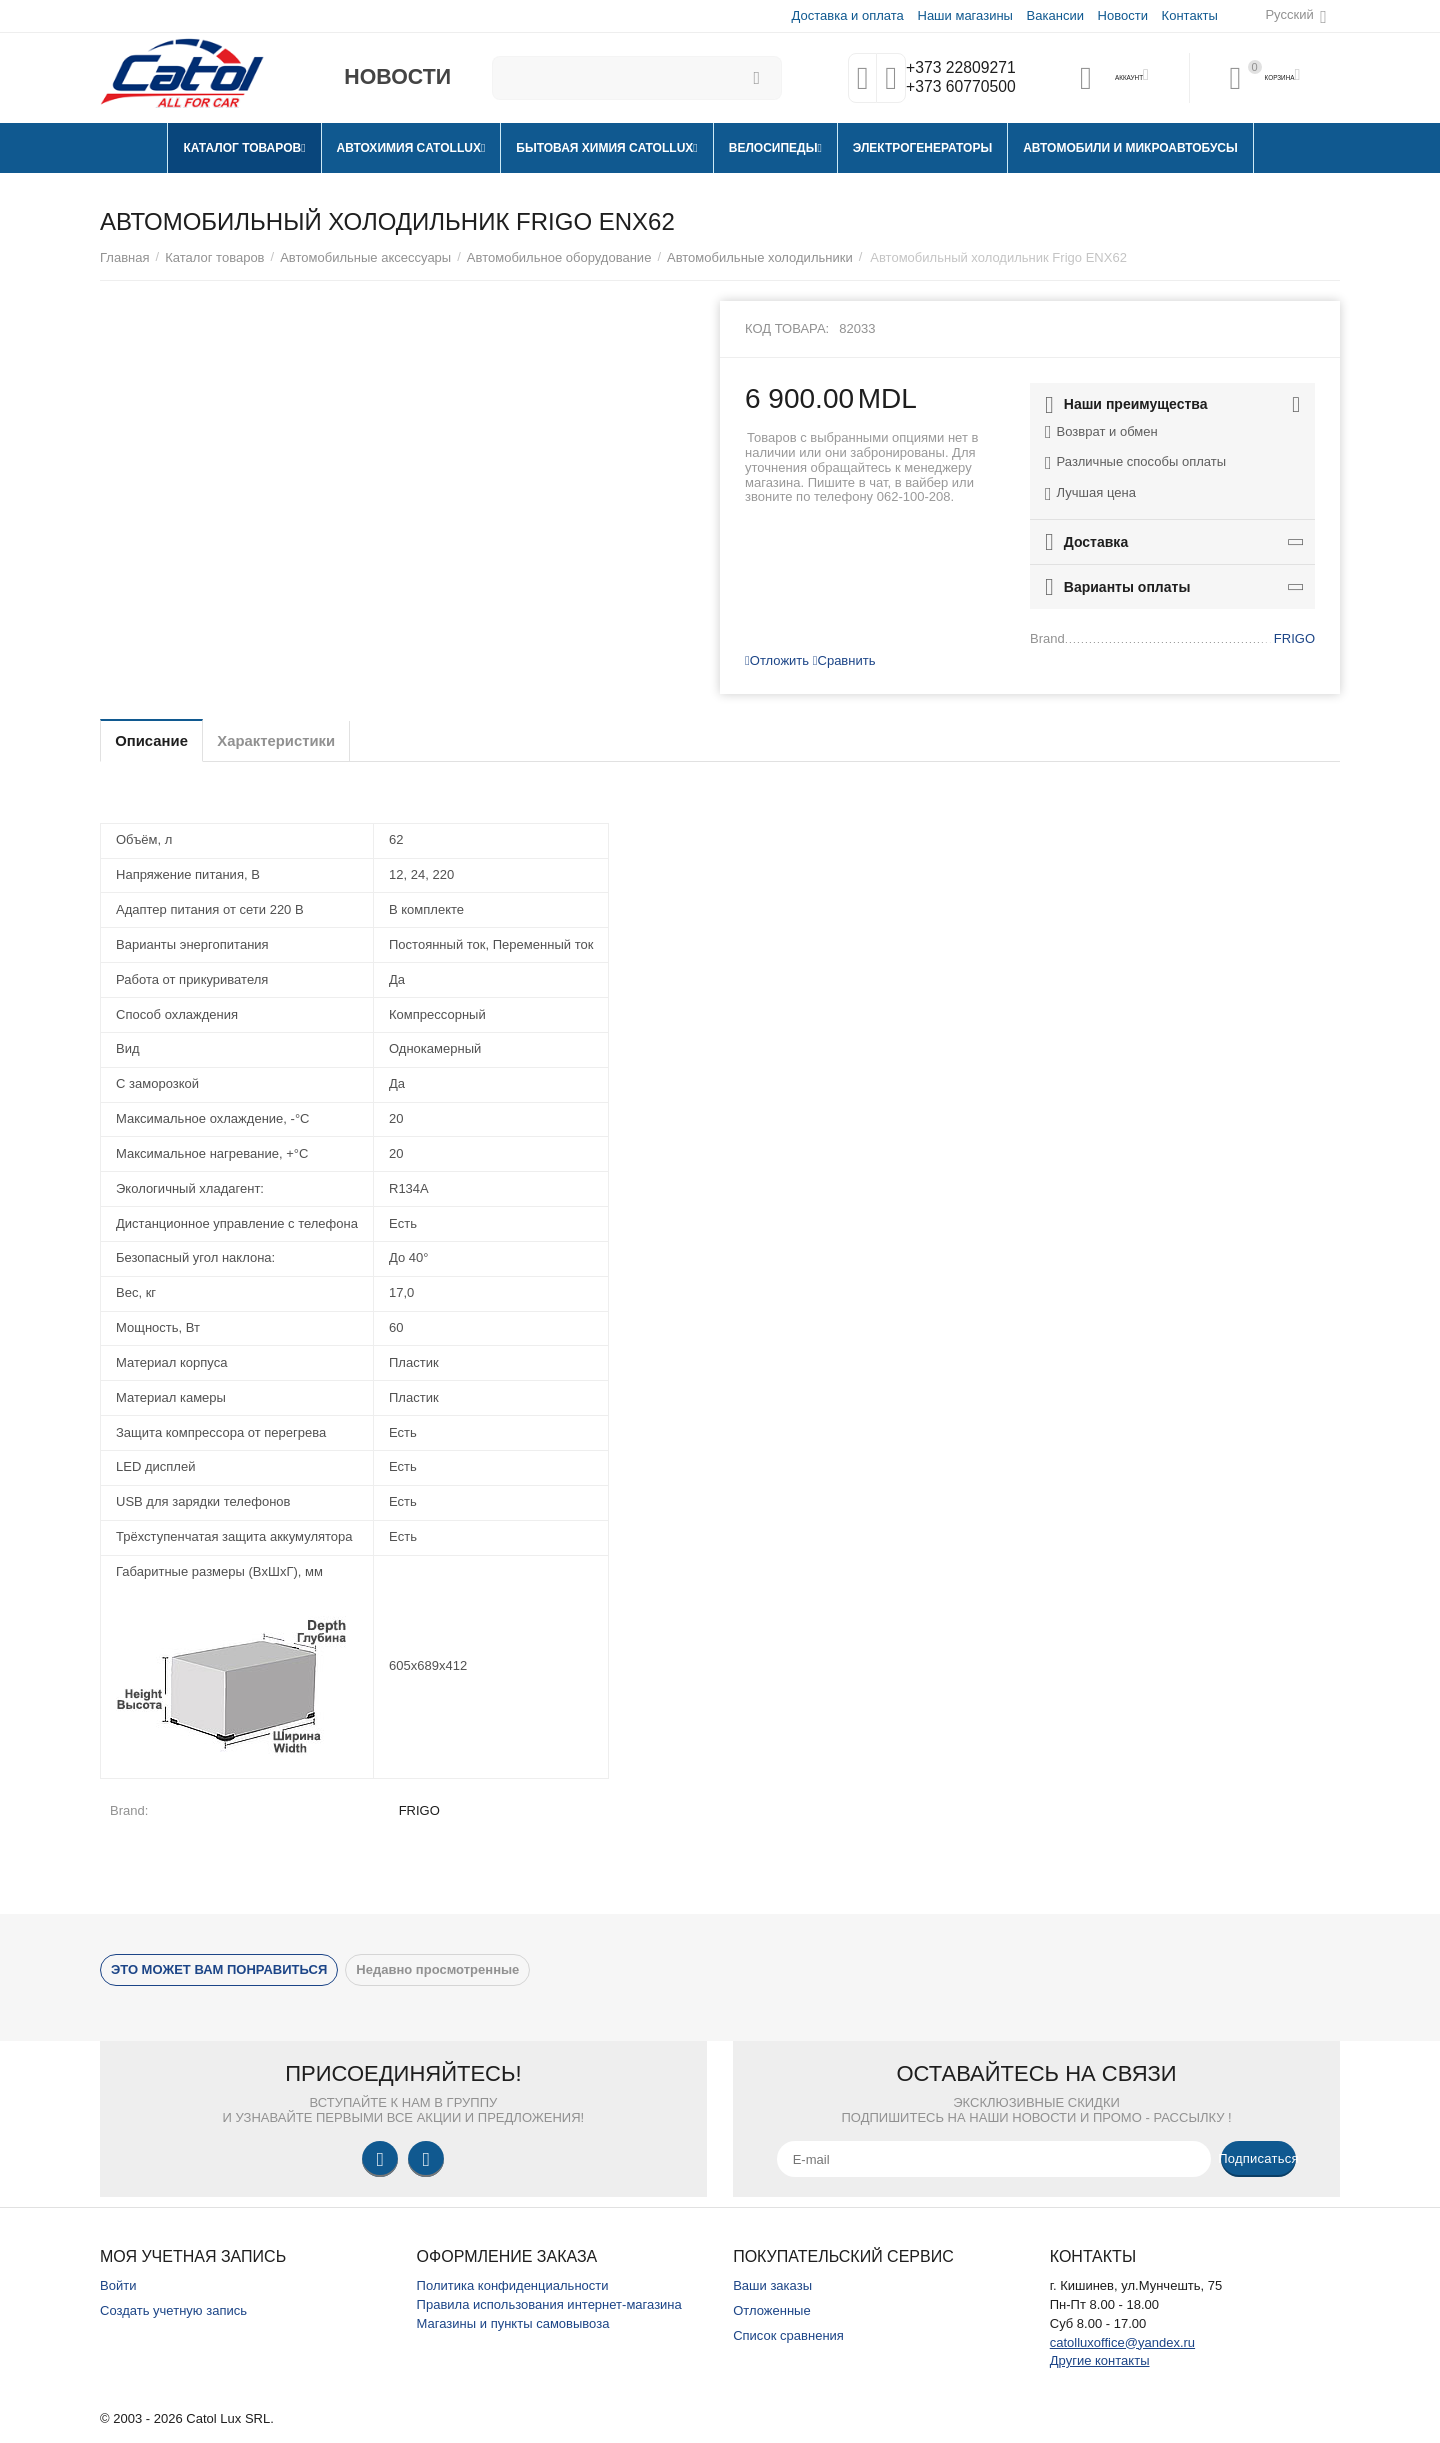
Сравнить (844, 660)
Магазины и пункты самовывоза (513, 2323)
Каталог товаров (214, 257)
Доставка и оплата (847, 15)
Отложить (777, 660)
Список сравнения (788, 2335)
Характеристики (303, 740)
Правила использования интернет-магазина (549, 2304)
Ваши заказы (772, 2285)
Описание (160, 740)
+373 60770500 (957, 88)
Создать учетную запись (173, 2310)
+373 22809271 (957, 68)
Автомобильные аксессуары (365, 257)
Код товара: (787, 328)
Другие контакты (1100, 2360)
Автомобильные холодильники (760, 257)
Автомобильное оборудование (559, 257)
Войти (118, 2285)
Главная (125, 257)
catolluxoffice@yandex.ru (1122, 2342)
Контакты (1189, 15)
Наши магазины (963, 15)
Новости (1122, 15)
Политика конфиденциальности (513, 2285)
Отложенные (772, 2310)
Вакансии (1054, 15)
